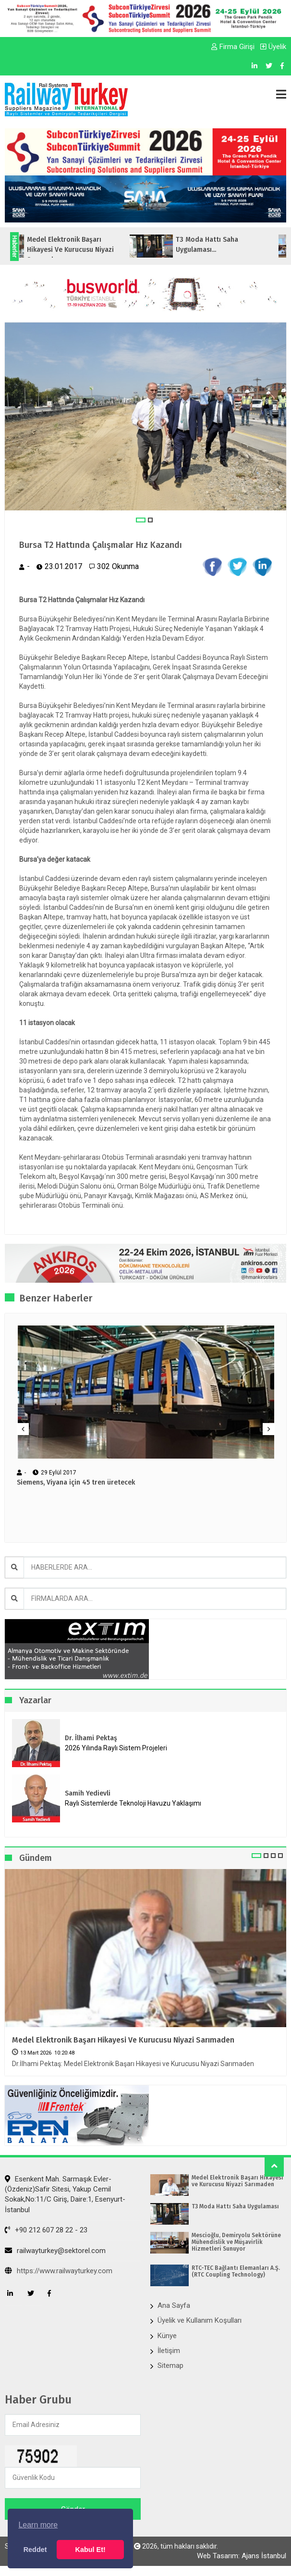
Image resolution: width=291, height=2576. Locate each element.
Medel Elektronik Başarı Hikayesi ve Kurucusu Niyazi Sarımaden (123, 2039)
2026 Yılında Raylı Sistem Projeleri (116, 1748)
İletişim (169, 2350)
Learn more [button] (38, 2525)
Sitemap (170, 2365)
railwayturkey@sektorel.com (55, 2250)
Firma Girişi (233, 46)
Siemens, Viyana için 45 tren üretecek (76, 1482)
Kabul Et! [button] (90, 2549)
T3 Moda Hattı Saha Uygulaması (235, 2206)
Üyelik (273, 46)
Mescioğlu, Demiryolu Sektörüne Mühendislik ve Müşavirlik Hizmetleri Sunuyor (236, 2242)
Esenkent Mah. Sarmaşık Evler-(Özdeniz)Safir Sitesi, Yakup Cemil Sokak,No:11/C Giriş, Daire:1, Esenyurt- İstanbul (65, 2194)
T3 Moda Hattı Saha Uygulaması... (218, 244)
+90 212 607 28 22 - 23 (46, 2230)
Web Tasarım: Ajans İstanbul (241, 2555)
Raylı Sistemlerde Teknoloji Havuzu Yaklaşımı (133, 1803)
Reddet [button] (35, 2549)
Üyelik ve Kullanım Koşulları (200, 2320)
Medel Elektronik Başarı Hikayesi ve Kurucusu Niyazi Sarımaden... (81, 249)
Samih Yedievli (87, 1793)
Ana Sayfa (174, 2305)
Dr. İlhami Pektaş (91, 1738)
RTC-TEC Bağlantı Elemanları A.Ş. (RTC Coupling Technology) (236, 2271)
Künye (167, 2335)
